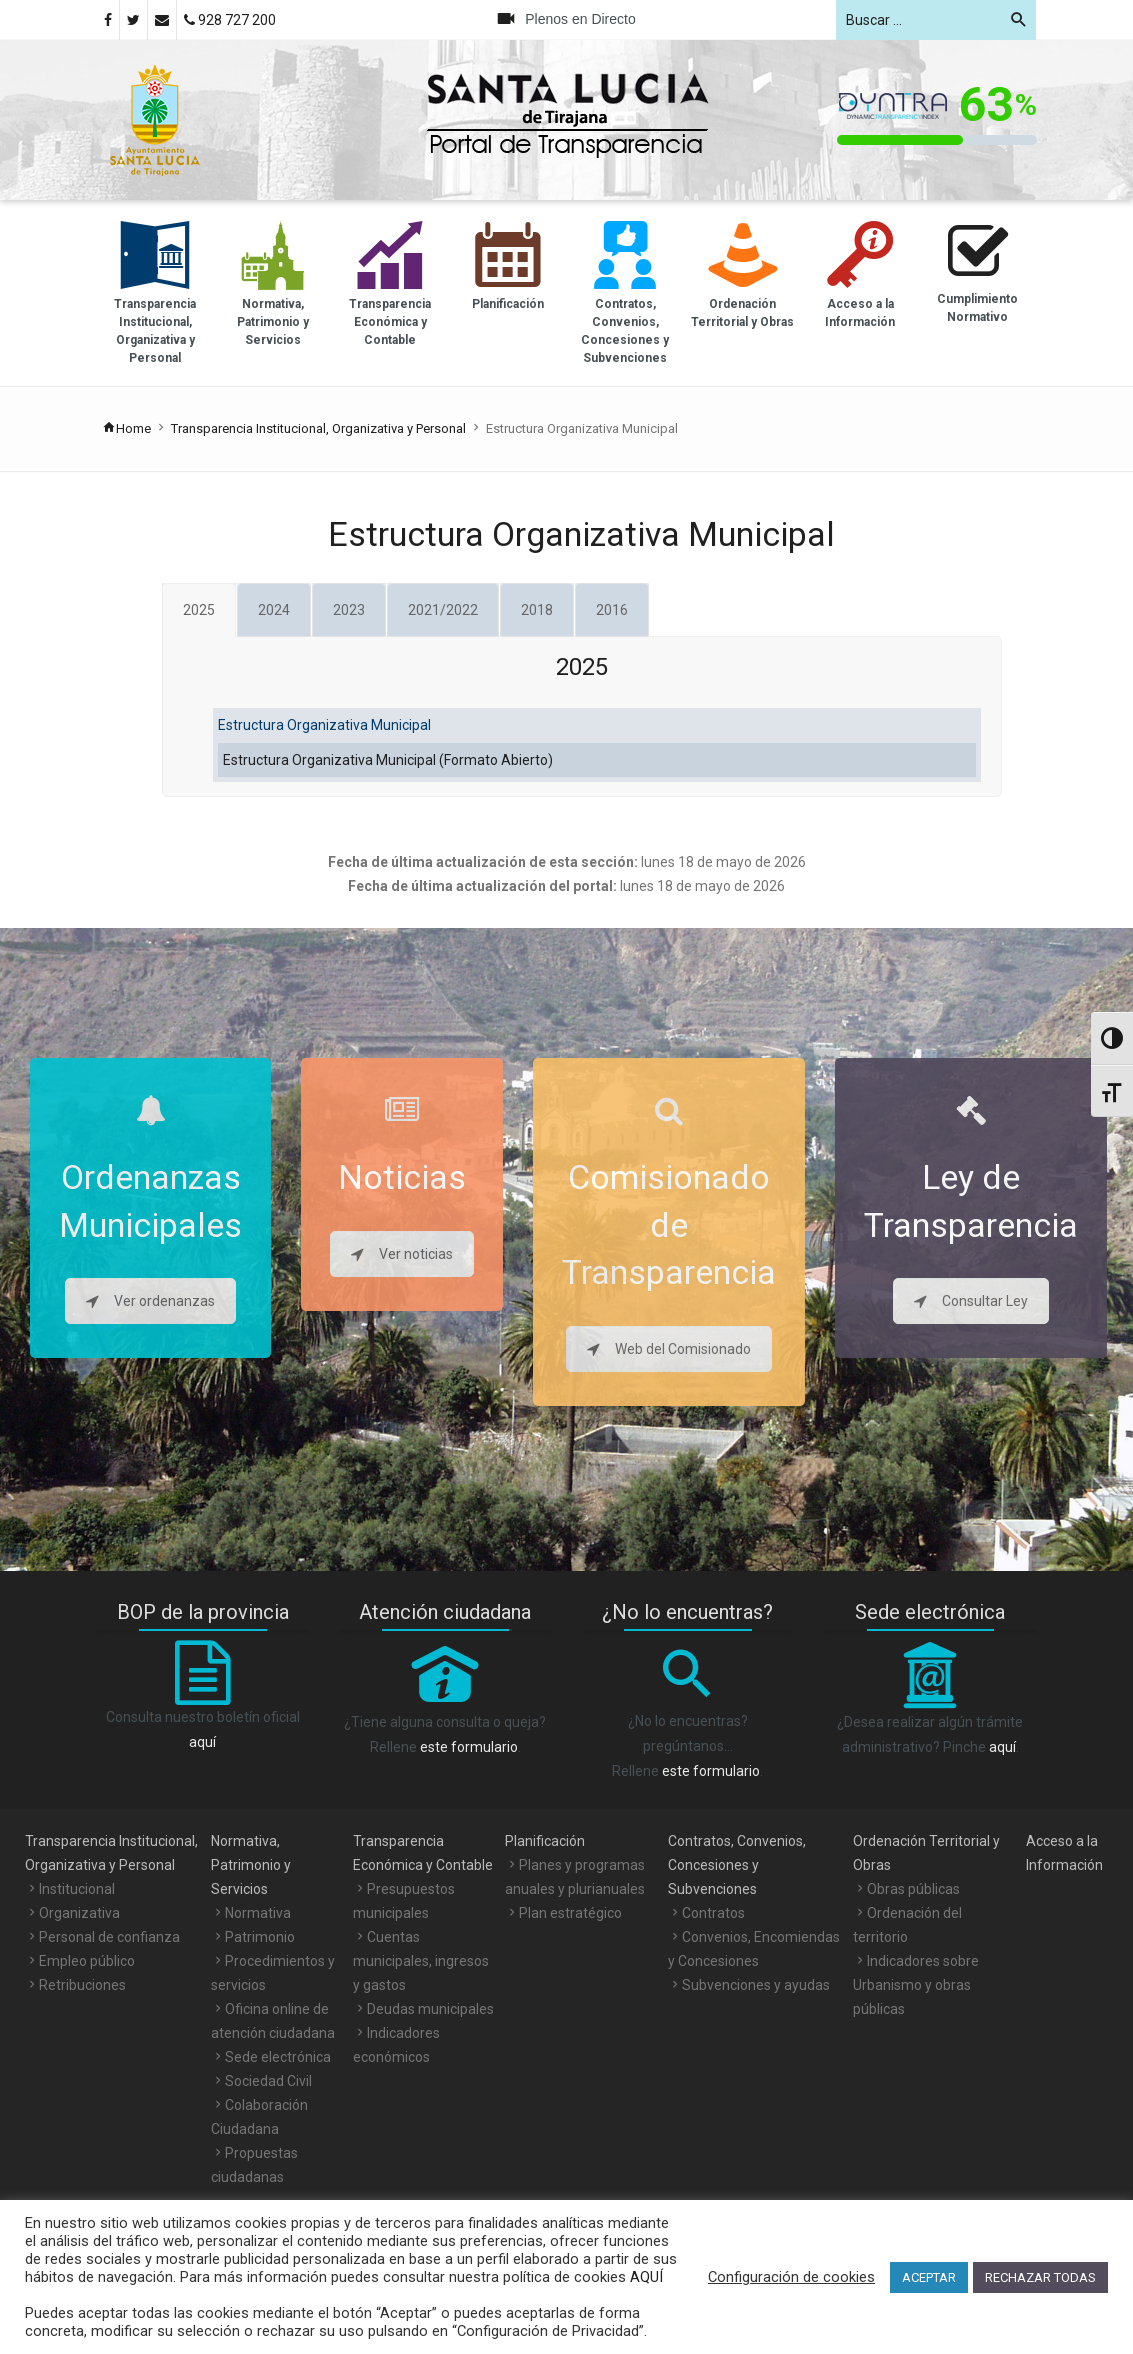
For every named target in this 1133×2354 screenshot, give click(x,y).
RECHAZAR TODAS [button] (1040, 2277)
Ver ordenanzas (150, 1301)
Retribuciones (82, 1985)
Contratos (713, 1913)
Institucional (77, 1889)
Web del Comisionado (669, 1349)
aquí (202, 1742)
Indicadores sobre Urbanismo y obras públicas (916, 1985)
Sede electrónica (278, 2057)
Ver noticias (402, 1254)
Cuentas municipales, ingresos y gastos (421, 1961)
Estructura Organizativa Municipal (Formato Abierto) (388, 760)
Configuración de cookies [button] (791, 2277)
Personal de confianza (109, 1937)
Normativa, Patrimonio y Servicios (251, 1865)
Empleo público (87, 1961)
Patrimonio (260, 1937)
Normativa (258, 1913)
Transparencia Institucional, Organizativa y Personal (318, 428)
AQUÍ (644, 2277)
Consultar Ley (971, 1301)
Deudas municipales (430, 2009)
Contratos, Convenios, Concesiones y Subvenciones (737, 1865)
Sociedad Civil (268, 2081)
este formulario (469, 1747)
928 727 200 (230, 20)
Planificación (545, 1841)
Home (126, 428)
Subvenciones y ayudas (756, 1985)
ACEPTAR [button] (929, 2277)
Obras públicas (913, 1889)
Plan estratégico (570, 1913)
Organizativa (79, 1913)
